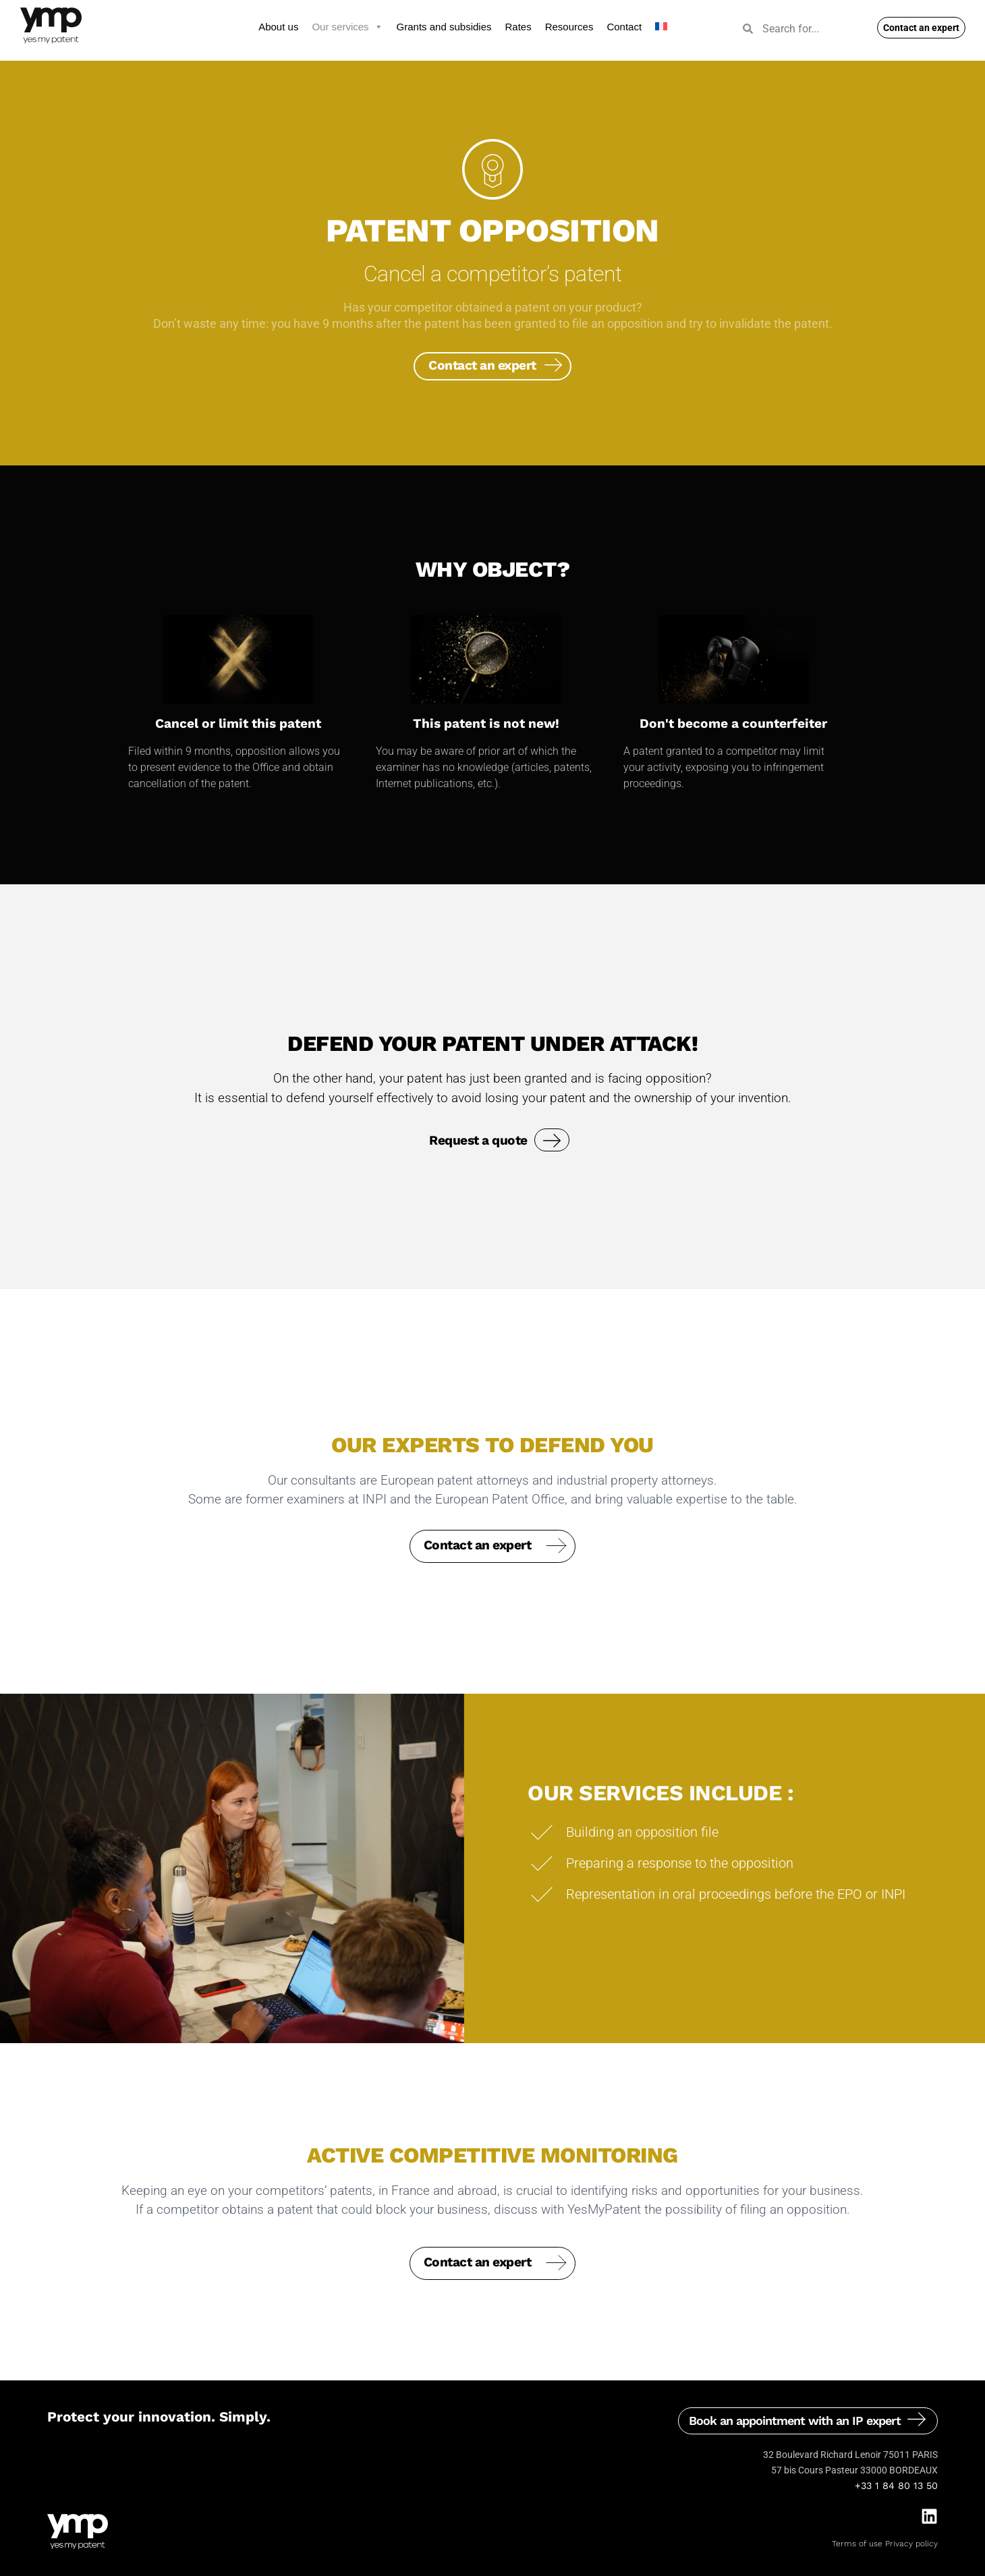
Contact (624, 26)
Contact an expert (482, 362)
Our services (347, 27)
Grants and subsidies (444, 26)
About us (278, 26)
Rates (518, 26)
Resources (569, 26)
